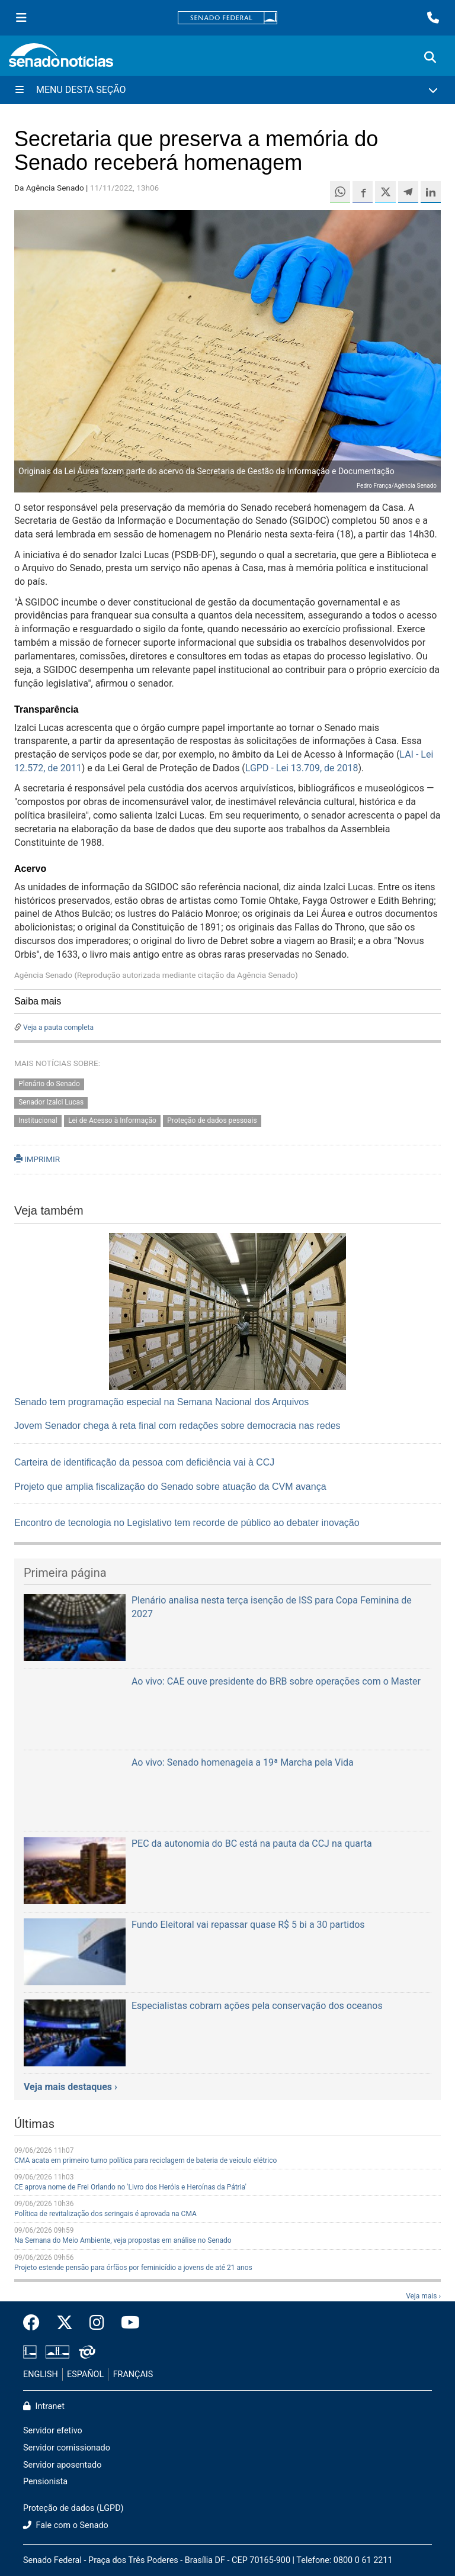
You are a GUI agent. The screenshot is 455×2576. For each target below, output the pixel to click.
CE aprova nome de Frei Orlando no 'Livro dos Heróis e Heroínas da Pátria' (130, 2187)
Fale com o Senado (65, 2525)
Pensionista (45, 2482)
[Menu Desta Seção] (227, 90)
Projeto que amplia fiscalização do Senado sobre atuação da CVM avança (170, 1487)
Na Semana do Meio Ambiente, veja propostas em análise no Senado (123, 2240)
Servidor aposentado (62, 2465)
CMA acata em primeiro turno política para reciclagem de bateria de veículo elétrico (145, 2160)
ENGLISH (40, 2374)
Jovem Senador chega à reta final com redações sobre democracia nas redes (177, 1426)
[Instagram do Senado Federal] (97, 2323)
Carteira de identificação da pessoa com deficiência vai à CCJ (144, 1462)
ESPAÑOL (85, 2374)
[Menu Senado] (21, 18)
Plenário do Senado (49, 1084)
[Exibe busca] (430, 57)
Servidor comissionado (66, 2448)
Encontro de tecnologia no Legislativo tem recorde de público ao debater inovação (187, 1523)
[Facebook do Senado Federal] (35, 2323)
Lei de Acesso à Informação (112, 1120)
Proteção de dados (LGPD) (73, 2508)
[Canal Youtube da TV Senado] (126, 2323)
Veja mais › (423, 2296)
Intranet (44, 2406)
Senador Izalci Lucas (51, 1102)
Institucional (37, 1120)
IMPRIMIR (37, 1159)
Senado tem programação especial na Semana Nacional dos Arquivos (161, 1402)
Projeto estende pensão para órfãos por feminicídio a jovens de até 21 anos (133, 2267)
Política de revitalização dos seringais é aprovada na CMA (105, 2214)
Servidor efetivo (52, 2431)
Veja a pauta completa (58, 1027)
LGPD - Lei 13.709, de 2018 (301, 768)
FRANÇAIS (133, 2374)
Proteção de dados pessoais (212, 1120)
